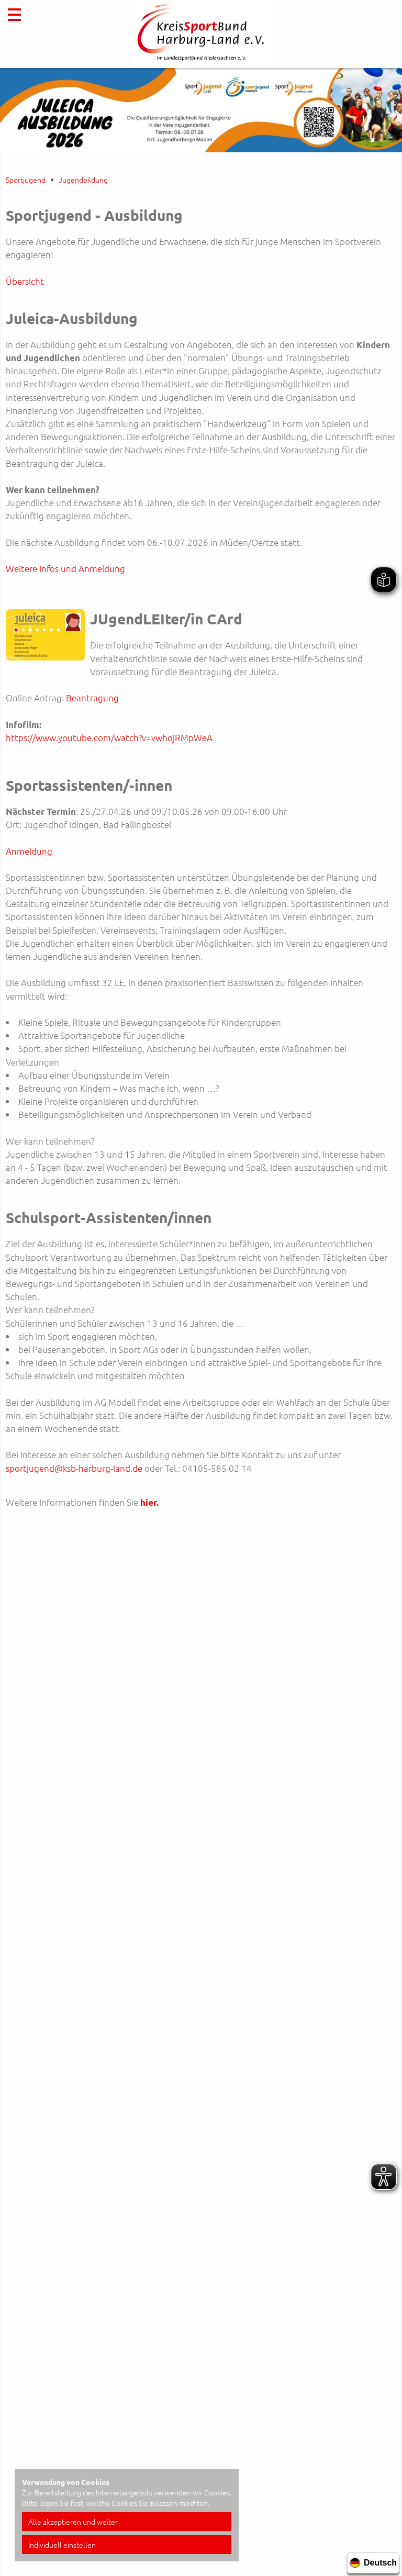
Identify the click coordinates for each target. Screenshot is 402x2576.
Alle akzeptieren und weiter (73, 2521)
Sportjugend (26, 179)
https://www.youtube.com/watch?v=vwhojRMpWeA (109, 737)
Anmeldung (29, 851)
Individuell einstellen (62, 2544)
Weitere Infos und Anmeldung (65, 568)
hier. (149, 1502)
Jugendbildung (83, 179)
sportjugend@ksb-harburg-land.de (74, 1468)
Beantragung (92, 697)
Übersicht (25, 281)
